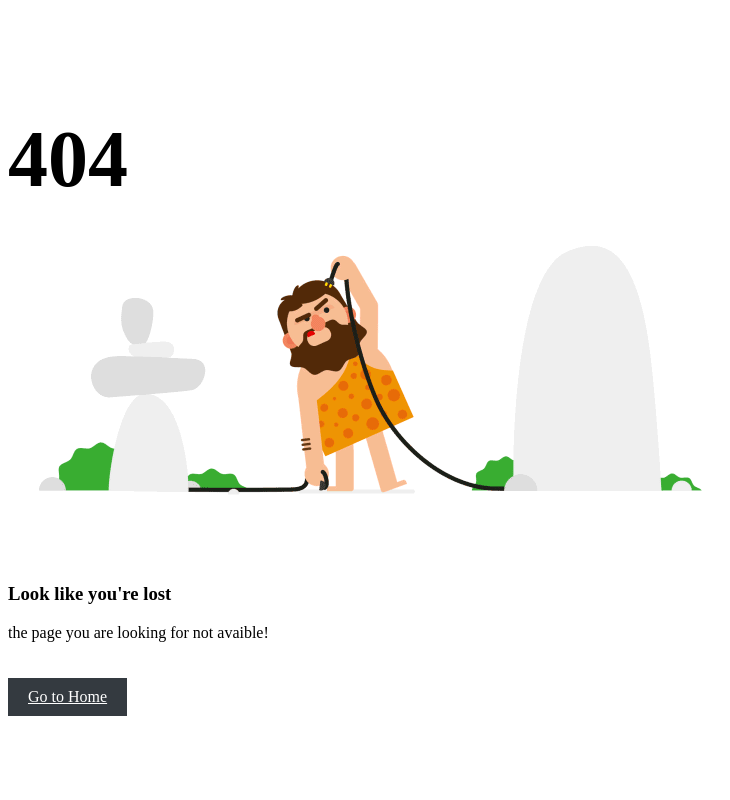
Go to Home (67, 696)
